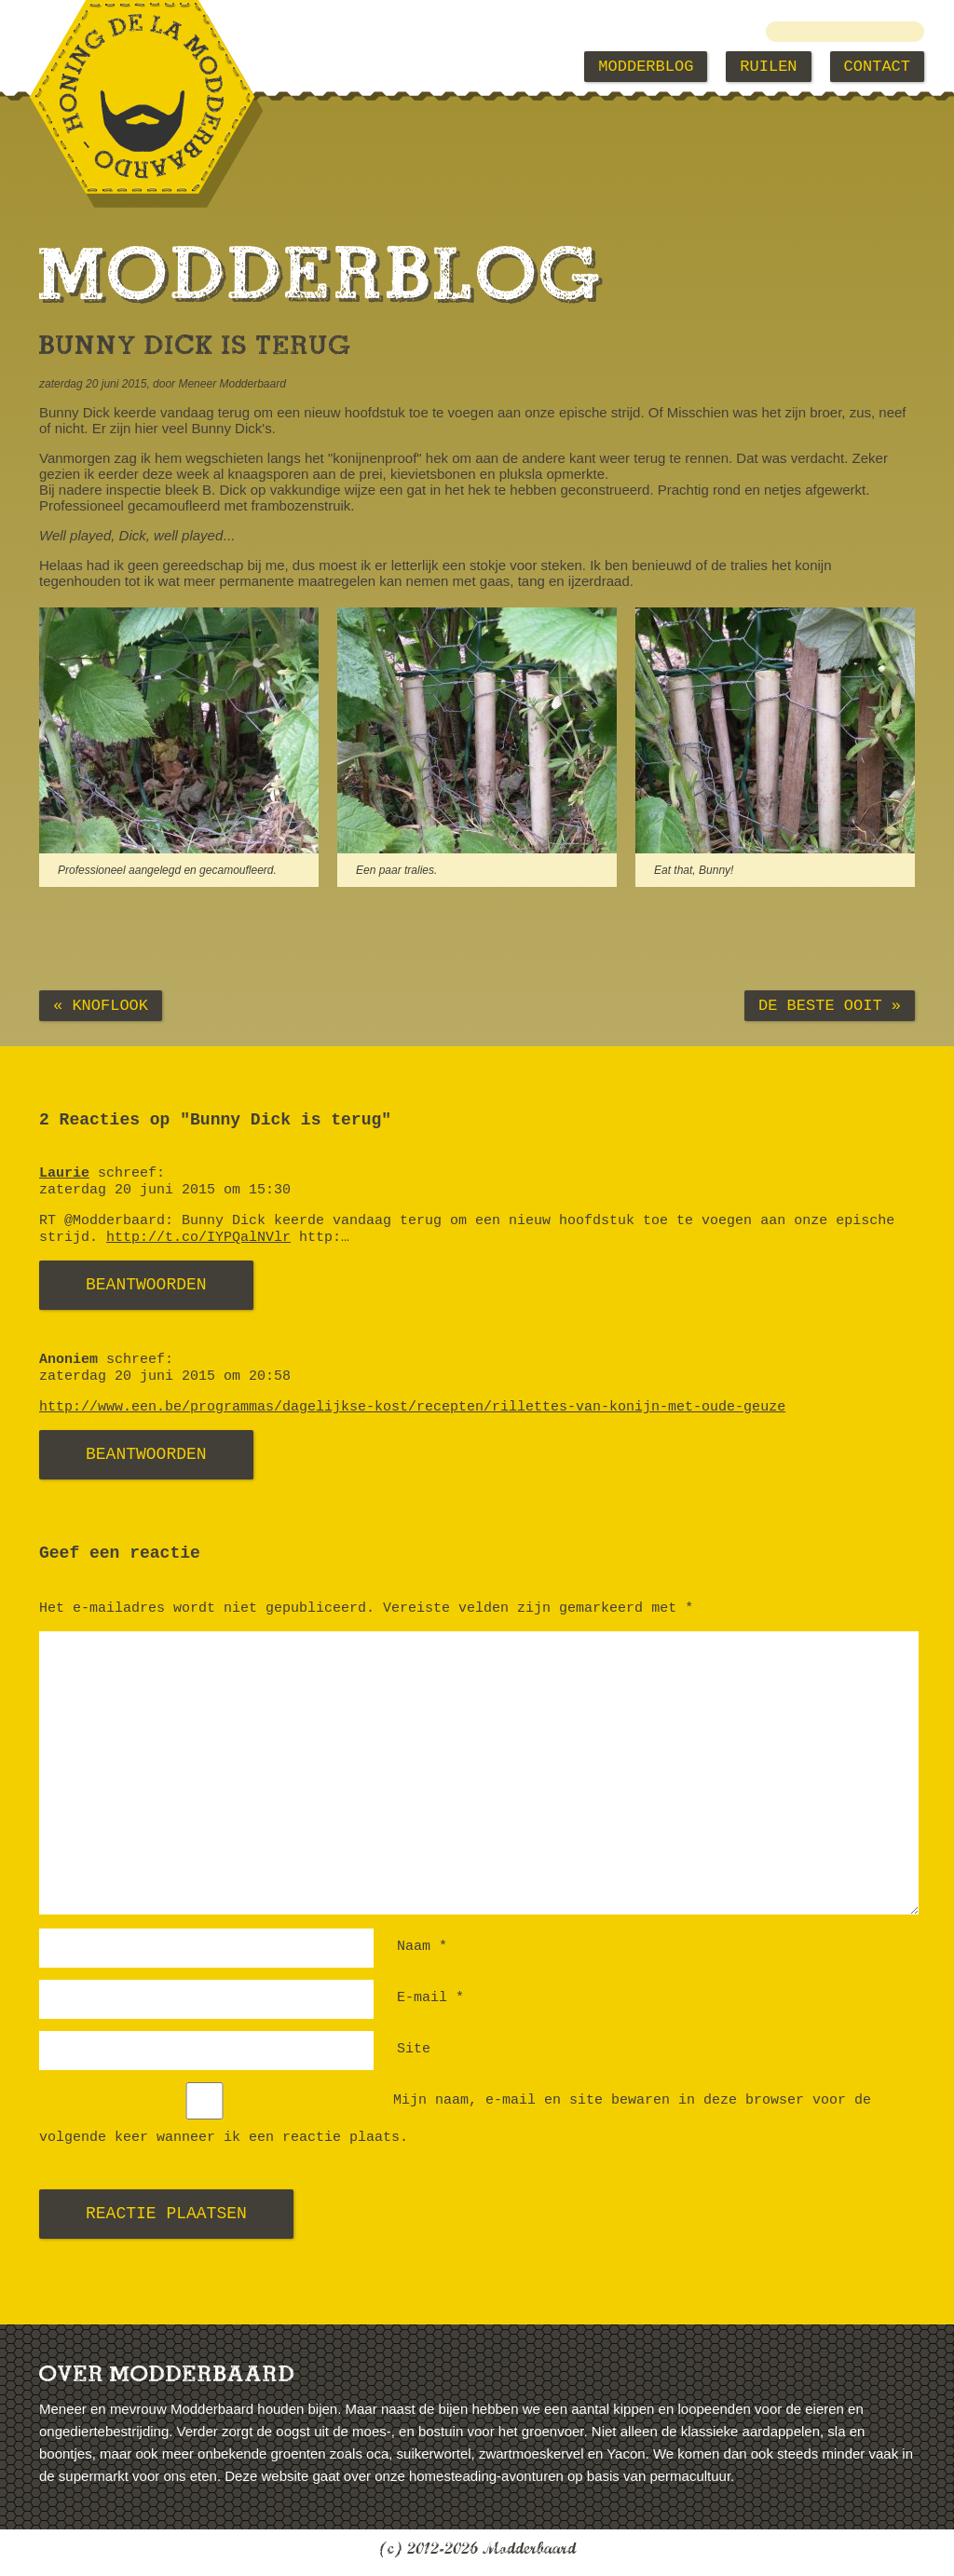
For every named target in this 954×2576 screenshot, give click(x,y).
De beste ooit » (829, 1006)
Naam (422, 1947)
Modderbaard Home (134, 66)
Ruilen (768, 66)
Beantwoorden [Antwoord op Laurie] (146, 1284)
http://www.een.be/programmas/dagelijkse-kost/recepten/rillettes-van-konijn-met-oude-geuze (412, 1407)
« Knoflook (100, 1006)
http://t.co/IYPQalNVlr (198, 1238)
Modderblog (645, 66)
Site (413, 2049)
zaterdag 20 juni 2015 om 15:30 (165, 1190)
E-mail (430, 1998)
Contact (877, 66)
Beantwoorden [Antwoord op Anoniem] (146, 1454)
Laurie (64, 1173)
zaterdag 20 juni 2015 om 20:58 (165, 1376)
